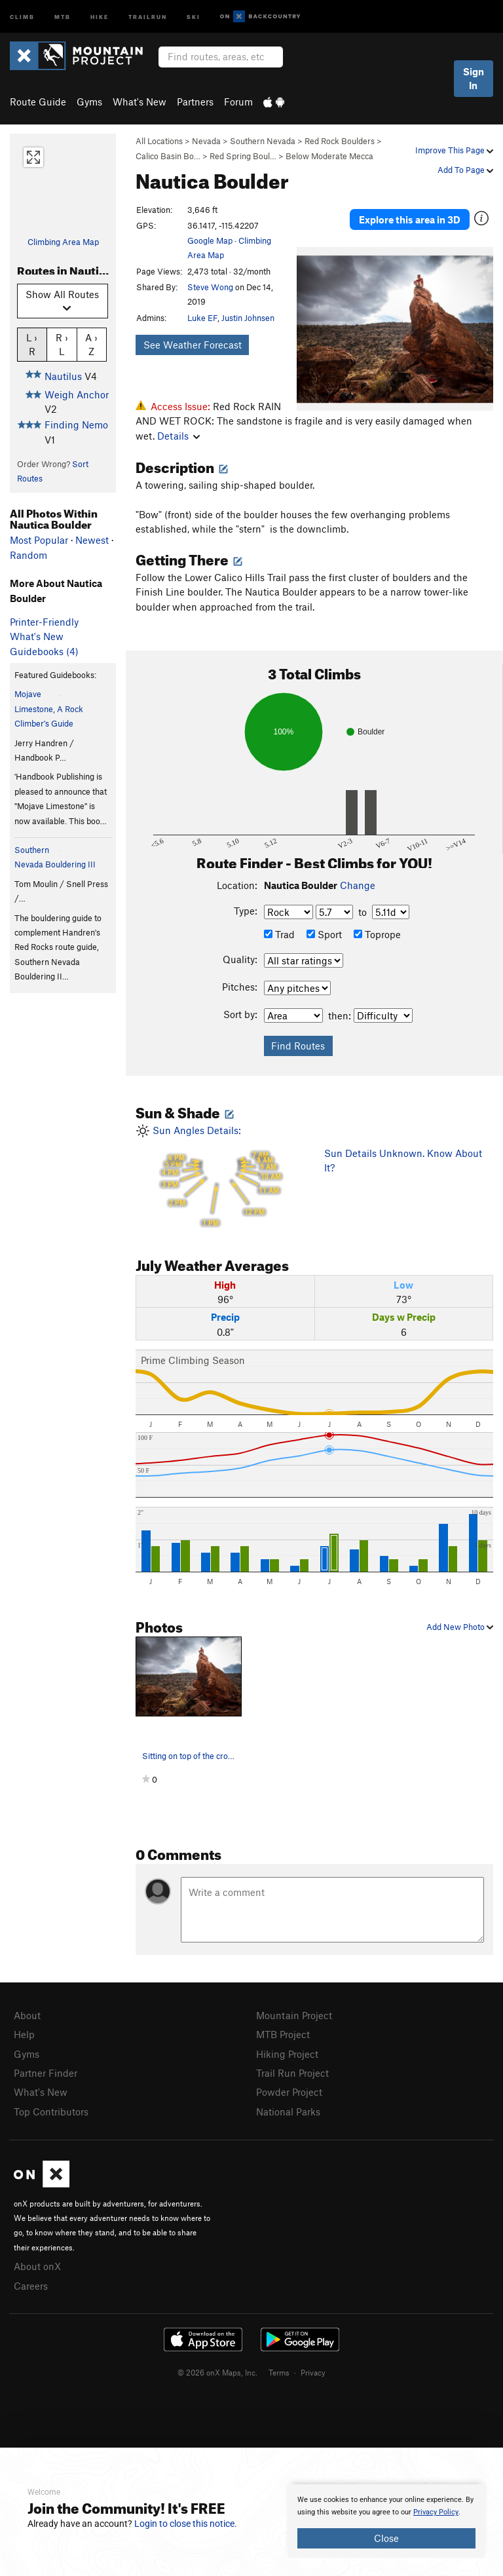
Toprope (377, 934)
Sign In (473, 78)
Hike (99, 16)
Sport (324, 934)
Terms (279, 2372)
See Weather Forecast (192, 344)
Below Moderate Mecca (329, 156)
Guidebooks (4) (44, 651)
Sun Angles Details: (220, 1176)
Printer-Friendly (44, 622)
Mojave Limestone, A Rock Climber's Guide (48, 709)
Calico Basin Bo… (168, 156)
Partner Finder (45, 2073)
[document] (386, 2520)
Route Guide (38, 101)
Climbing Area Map (63, 242)
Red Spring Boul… (243, 156)
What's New (139, 101)
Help (24, 2034)
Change (357, 885)
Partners (195, 101)
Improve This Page (454, 150)
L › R (31, 344)
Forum (238, 101)
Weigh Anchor (77, 394)
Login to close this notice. (185, 2523)
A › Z (91, 344)
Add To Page (465, 169)
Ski (193, 16)
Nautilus (63, 376)
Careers (31, 2286)
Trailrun (147, 16)
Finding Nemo (76, 424)
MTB (62, 16)
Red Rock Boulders (340, 141)
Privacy (313, 2372)
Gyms (89, 101)
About (27, 2015)
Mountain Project (294, 2015)
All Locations (159, 141)
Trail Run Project (292, 2073)
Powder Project (289, 2092)
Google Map (210, 240)
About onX (37, 2266)
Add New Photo (459, 1626)
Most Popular (39, 540)
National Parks (288, 2111)
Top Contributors (51, 2111)
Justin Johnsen (247, 318)
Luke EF (202, 318)
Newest (92, 540)
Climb (22, 16)
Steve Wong (210, 287)
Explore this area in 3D (409, 219)
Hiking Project (287, 2054)
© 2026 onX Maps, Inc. (217, 2372)
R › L (62, 344)
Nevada (206, 141)
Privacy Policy (435, 2512)
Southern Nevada (262, 141)
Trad (279, 934)
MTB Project (283, 2034)
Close (386, 2538)
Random (28, 555)
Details (178, 436)
